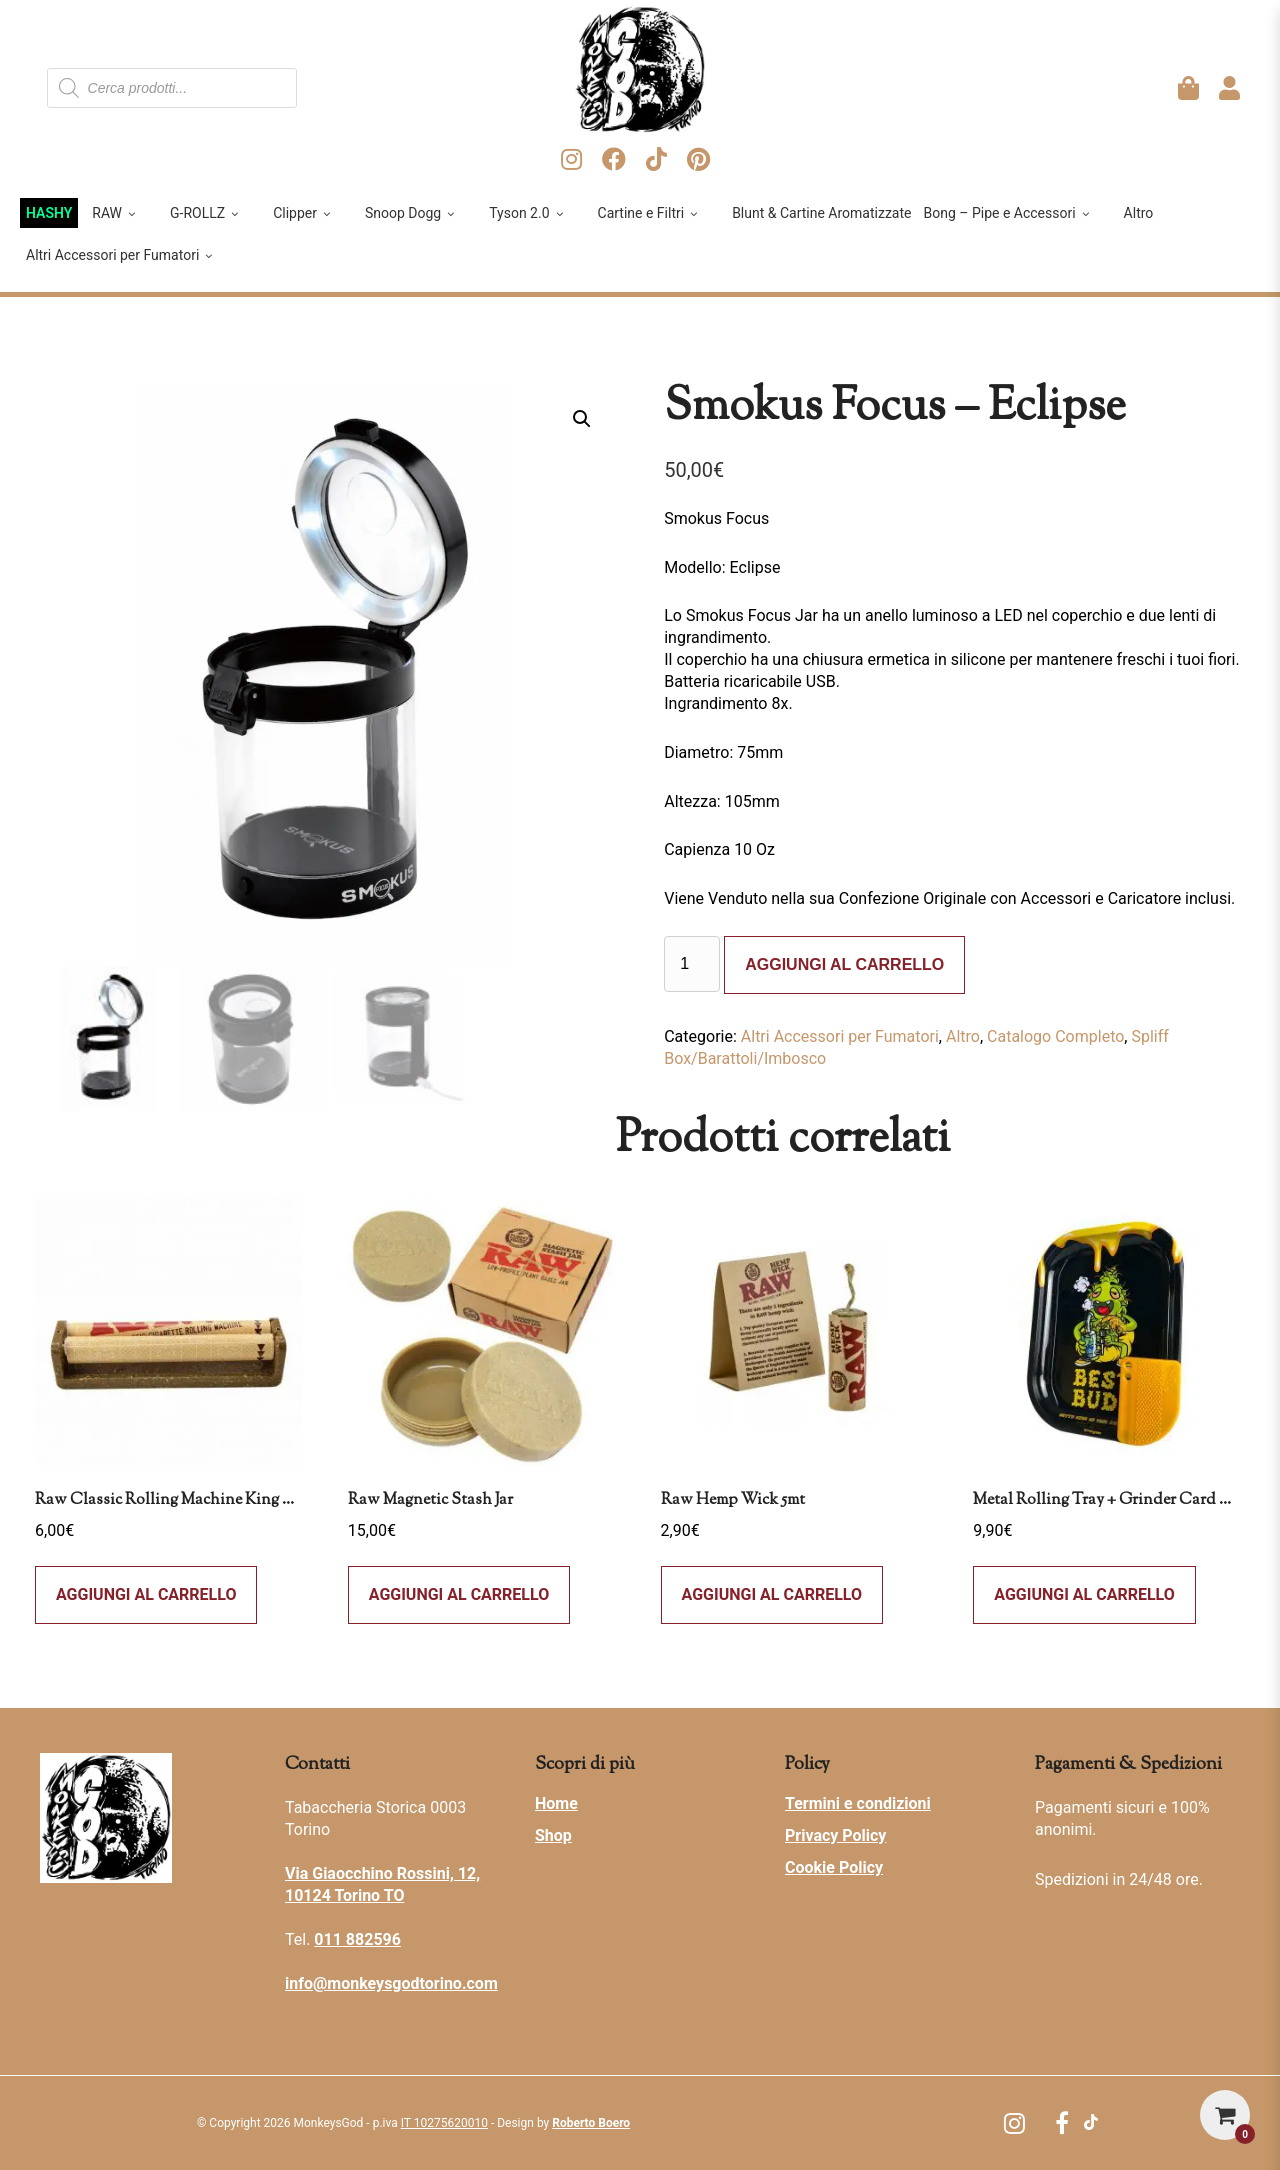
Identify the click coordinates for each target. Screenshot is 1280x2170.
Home (556, 1803)
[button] (582, 419)
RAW (115, 213)
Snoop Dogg (411, 213)
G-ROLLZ (206, 213)
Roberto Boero (591, 2123)
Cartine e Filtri (650, 213)
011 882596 (357, 1939)
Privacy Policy (835, 1835)
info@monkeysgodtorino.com (391, 1983)
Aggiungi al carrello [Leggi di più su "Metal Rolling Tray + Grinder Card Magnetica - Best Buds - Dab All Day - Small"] (1084, 1594)
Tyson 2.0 (527, 213)
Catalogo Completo (1055, 1036)
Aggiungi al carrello (844, 964)
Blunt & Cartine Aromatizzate (821, 213)
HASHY (49, 213)
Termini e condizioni (858, 1803)
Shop (553, 1835)
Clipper (303, 213)
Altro (1139, 213)
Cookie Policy (834, 1867)
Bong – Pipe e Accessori (1007, 213)
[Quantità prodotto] (692, 964)
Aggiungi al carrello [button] (146, 1594)
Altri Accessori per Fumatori (121, 255)
